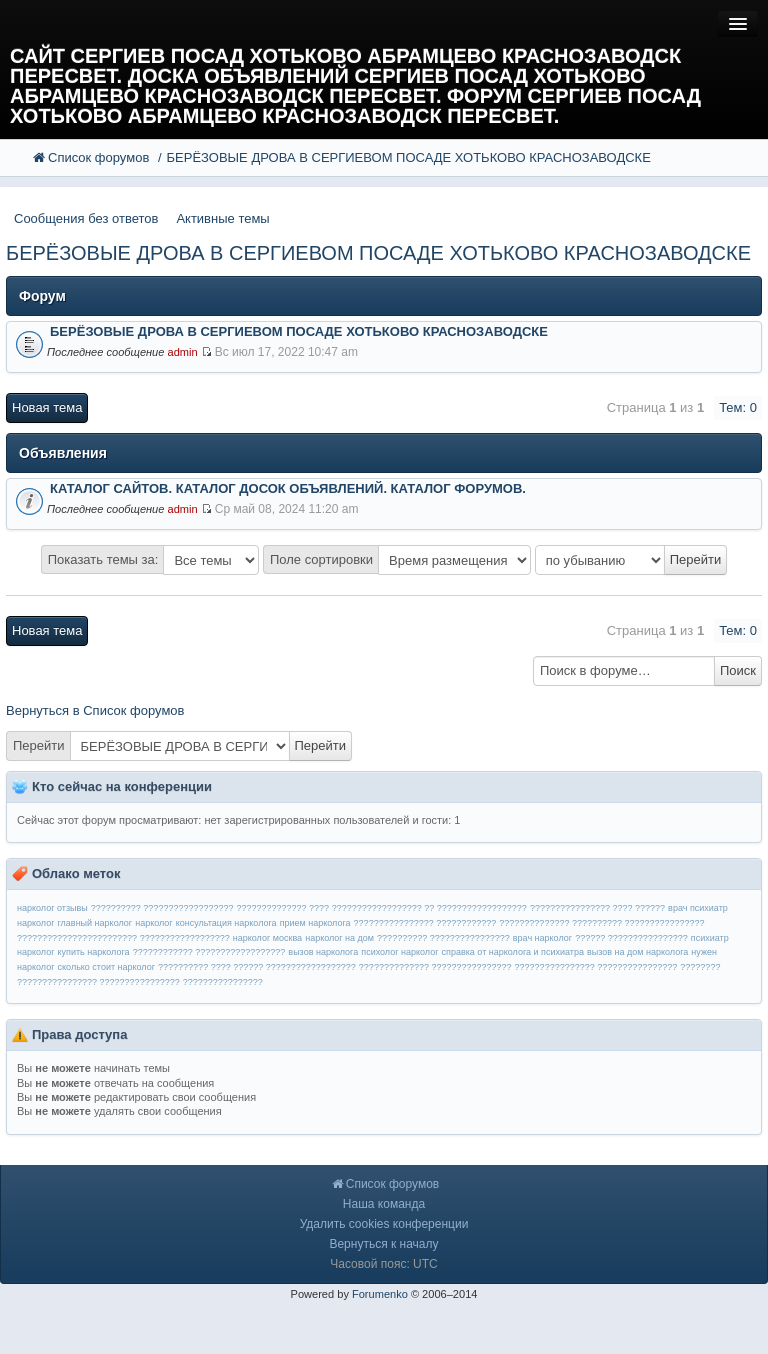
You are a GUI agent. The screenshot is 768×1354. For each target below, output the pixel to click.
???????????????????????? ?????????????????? (123, 938)
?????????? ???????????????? (443, 938)
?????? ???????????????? (631, 938)
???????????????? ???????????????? (596, 967)
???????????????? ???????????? (425, 923)
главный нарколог (95, 923)
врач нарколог (542, 938)
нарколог (153, 923)
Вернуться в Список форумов (95, 710)
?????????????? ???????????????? (435, 967)
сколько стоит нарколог (106, 967)
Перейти (39, 745)
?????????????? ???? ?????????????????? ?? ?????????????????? (382, 908)
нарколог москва (267, 938)
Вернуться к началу (383, 1244)
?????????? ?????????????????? (162, 908)
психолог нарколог (399, 952)
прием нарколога (315, 923)
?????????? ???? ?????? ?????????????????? (257, 967)
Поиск (738, 670)
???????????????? (223, 982)
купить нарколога (94, 952)
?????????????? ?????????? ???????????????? (601, 923)
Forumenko (380, 1294)
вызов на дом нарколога (637, 952)
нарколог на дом (339, 938)
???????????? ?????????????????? (209, 952)
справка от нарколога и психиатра (513, 952)
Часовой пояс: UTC (383, 1264)
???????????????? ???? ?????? (597, 908)
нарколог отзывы (52, 908)
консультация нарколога (226, 923)
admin (182, 352)
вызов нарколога (323, 952)
